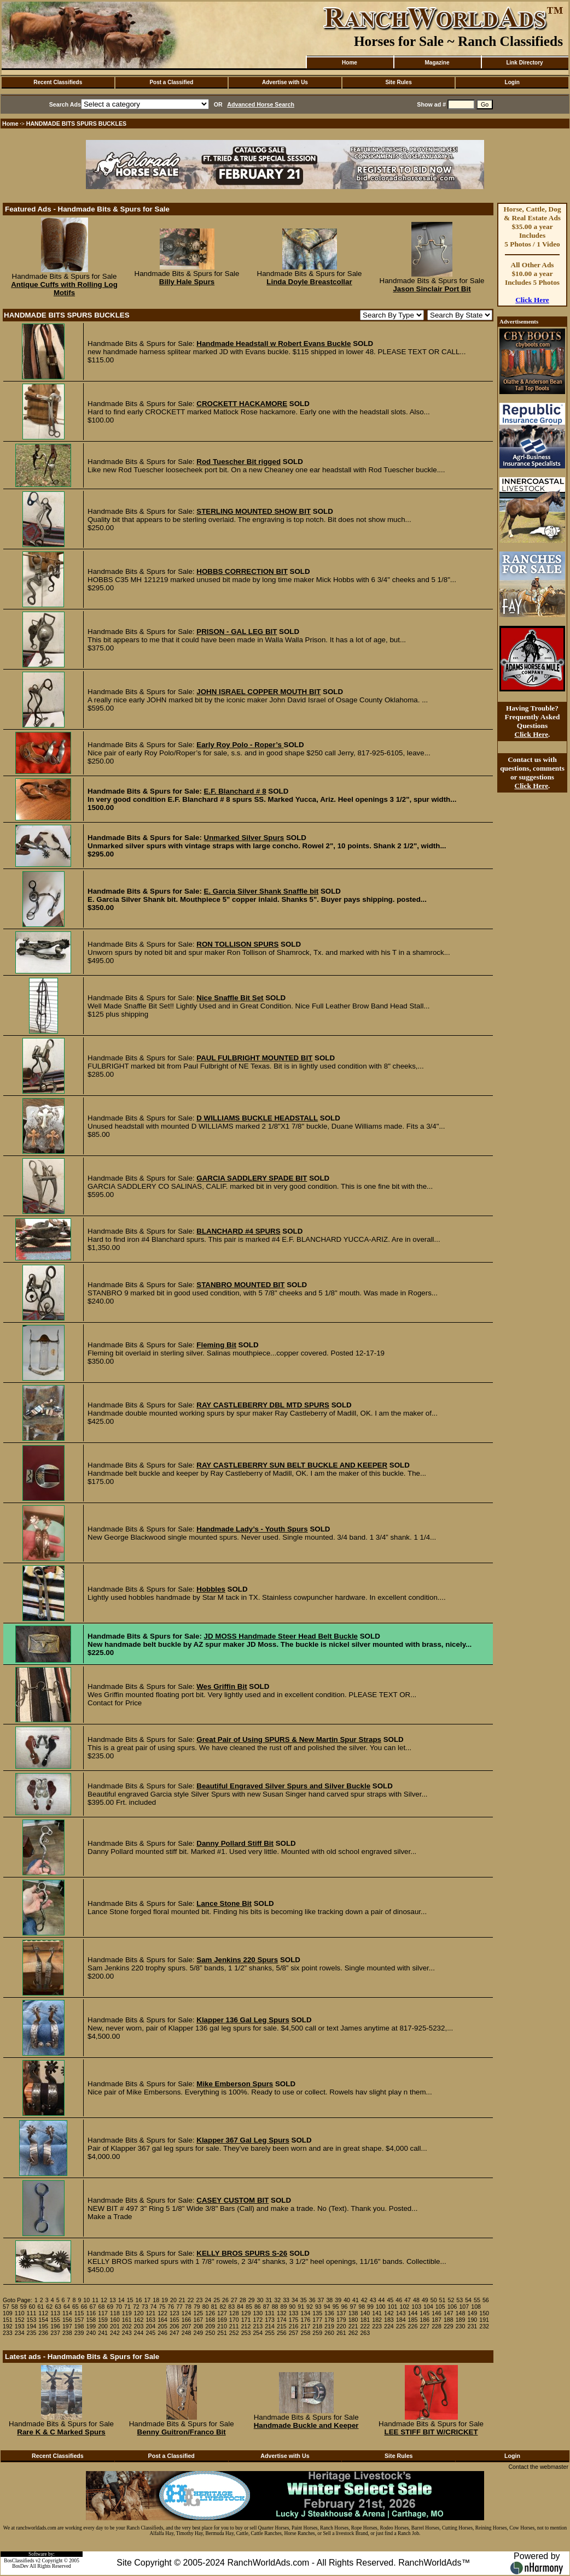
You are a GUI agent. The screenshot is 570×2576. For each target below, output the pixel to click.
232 (484, 2326)
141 (377, 2313)
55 (477, 2300)
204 (150, 2326)
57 (6, 2306)
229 (448, 2326)
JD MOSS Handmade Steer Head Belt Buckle (281, 1636)
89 (284, 2306)
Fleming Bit (216, 1345)
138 (353, 2313)
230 (461, 2326)
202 (127, 2326)
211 (234, 2326)
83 (231, 2306)
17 (147, 2300)
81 (214, 2306)
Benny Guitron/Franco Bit (181, 2432)
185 (413, 2319)
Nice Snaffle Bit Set (229, 998)
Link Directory (524, 63)
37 (321, 2300)
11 (95, 2300)
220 (341, 2326)
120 (139, 2313)
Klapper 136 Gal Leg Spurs (242, 2020)
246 (162, 2332)
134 (306, 2313)
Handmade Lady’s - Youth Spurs (251, 1529)
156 (67, 2319)
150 (484, 2313)
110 (20, 2313)
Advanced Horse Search (260, 104)
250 (210, 2332)
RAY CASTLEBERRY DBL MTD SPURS (262, 1405)
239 (79, 2332)
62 (49, 2306)
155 (55, 2319)
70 (118, 2306)
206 (174, 2326)
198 (79, 2326)
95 (336, 2306)
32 (277, 2300)
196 (55, 2326)
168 (210, 2319)
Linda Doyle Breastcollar (309, 282)
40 (347, 2300)
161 (127, 2319)
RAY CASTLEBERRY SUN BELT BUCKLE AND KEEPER (291, 1465)
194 (32, 2326)
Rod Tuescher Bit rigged (238, 461)
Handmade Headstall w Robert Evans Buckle (273, 343)
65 (75, 2306)
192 (8, 2326)
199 (91, 2326)
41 (355, 2300)
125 (198, 2313)
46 (398, 2300)
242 (115, 2332)
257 (294, 2332)
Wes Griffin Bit (221, 1686)
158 (91, 2319)
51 (442, 2300)
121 (150, 2313)
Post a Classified (171, 82)
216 (294, 2326)
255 (270, 2332)
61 (40, 2306)
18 (156, 2300)
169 (222, 2319)
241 (103, 2332)
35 (303, 2300)
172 (258, 2319)
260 (329, 2332)
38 (329, 2300)
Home (349, 63)
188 (448, 2319)
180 (353, 2319)
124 (186, 2313)
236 (43, 2332)
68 (101, 2306)
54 (468, 2300)
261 (341, 2332)
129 (246, 2313)
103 (416, 2306)
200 (103, 2326)
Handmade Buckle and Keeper (306, 2425)
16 (139, 2300)
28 (243, 2300)
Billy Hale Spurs (186, 282)
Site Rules (398, 82)
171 (246, 2319)
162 (139, 2319)
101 (393, 2306)
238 (67, 2332)
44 (382, 2300)
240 (91, 2332)
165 (174, 2319)
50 (434, 2300)
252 (234, 2332)
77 (179, 2306)
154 (43, 2319)
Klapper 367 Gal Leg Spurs (242, 2140)
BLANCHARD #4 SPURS (238, 1231)
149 (472, 2313)
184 (401, 2319)
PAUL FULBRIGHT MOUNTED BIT (254, 1058)
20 (173, 2300)
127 (222, 2313)
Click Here (532, 300)
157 (79, 2319)
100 (381, 2306)
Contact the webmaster (538, 2466)
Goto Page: (17, 2300)
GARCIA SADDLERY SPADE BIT (251, 1178)
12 (104, 2300)
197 (67, 2326)
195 (43, 2326)
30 (260, 2300)
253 (246, 2332)
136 (329, 2313)
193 (20, 2326)
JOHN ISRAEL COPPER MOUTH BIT (258, 692)
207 (186, 2326)
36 (312, 2300)
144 (413, 2313)
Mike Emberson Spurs (234, 2084)
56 (485, 2300)
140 (365, 2313)
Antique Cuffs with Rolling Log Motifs (64, 288)
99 (370, 2306)
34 (295, 2300)
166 (186, 2319)
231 (472, 2326)
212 (246, 2326)
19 (164, 2300)
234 (20, 2332)
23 (199, 2300)
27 (234, 2300)
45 (390, 2300)
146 (436, 2313)
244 (139, 2332)
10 (86, 2300)
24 (208, 2300)
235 (32, 2332)
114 (67, 2313)
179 (341, 2319)
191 (484, 2319)
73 (145, 2306)
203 (139, 2326)
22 (191, 2300)
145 (424, 2313)
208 (198, 2326)
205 (162, 2326)
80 (205, 2306)
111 (32, 2313)
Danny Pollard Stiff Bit (235, 1843)
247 (174, 2332)
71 (127, 2306)
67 (93, 2306)
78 (188, 2306)
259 (317, 2332)
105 (440, 2306)
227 (424, 2326)
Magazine (436, 63)
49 (425, 2300)
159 (103, 2319)
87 (266, 2306)
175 (294, 2319)
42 (364, 2300)
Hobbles (210, 1589)
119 (127, 2313)
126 (210, 2313)
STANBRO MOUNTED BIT (240, 1285)
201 (115, 2326)
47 (407, 2300)
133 (294, 2313)
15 (130, 2300)
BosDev (20, 2566)
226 (413, 2326)
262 (353, 2332)
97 (353, 2306)
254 (258, 2332)
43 (373, 2300)
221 (353, 2326)
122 (162, 2313)
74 (153, 2306)
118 (115, 2313)
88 (275, 2306)
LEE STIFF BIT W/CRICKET (431, 2432)
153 (32, 2319)
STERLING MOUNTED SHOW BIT (253, 511)
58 (14, 2306)
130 (258, 2313)
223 (377, 2326)
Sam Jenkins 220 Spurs (237, 1960)
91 (301, 2306)
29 (251, 2300)
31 (268, 2300)
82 (222, 2306)
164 (162, 2319)
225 (401, 2326)
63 (58, 2306)
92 (309, 2306)
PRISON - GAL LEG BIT (236, 631)
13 (112, 2300)
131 (270, 2313)
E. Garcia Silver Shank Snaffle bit (261, 891)
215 (282, 2326)
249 (198, 2332)
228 (436, 2326)
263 (365, 2332)
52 (450, 2300)
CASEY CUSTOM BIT (232, 2200)
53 (459, 2300)
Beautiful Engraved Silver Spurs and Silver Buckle (283, 1786)
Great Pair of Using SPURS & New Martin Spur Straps (288, 1739)
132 (282, 2313)
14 (121, 2300)
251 (222, 2332)
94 (327, 2306)
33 (286, 2300)
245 (150, 2332)
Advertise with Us (285, 82)
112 (43, 2313)
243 (127, 2332)
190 (472, 2319)
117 (103, 2313)
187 (436, 2319)
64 (66, 2306)
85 (249, 2306)
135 (317, 2313)
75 (162, 2306)
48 (416, 2300)
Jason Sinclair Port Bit (431, 289)
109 (8, 2313)
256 (282, 2332)
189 (461, 2319)
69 (110, 2306)
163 (150, 2319)
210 (222, 2326)
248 (186, 2332)
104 (428, 2306)
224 (389, 2326)
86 (257, 2306)
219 (329, 2326)
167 (198, 2319)
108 (476, 2306)
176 (306, 2319)
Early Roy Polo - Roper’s (239, 745)
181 (365, 2319)
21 (182, 2300)
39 (338, 2300)
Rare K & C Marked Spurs (61, 2432)
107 (464, 2306)
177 (317, 2319)
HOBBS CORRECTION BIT (242, 571)
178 (329, 2319)
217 (306, 2326)
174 (282, 2319)
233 (8, 2332)
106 (452, 2306)
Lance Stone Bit (224, 1903)
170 (234, 2319)
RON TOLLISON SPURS (237, 944)
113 (55, 2313)
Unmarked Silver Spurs (244, 838)
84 (240, 2306)
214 (270, 2326)
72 (136, 2306)
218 (317, 2326)
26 (225, 2300)
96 (344, 2306)
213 (258, 2326)
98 (361, 2306)
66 (84, 2306)
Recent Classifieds (57, 82)
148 (461, 2313)
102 (405, 2306)
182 (377, 2319)
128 (234, 2313)
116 (91, 2313)
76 (170, 2306)
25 (216, 2300)
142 (389, 2313)
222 (365, 2326)
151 (8, 2319)
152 (20, 2319)
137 (341, 2313)
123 (174, 2313)
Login (512, 82)
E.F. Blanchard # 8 (235, 791)
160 (115, 2319)
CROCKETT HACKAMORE (241, 404)
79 (197, 2306)
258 (306, 2332)
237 (55, 2332)
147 (448, 2313)
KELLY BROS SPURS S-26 (241, 2253)
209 (210, 2326)
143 (401, 2313)
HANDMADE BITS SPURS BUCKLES (76, 123)
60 (32, 2306)
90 (292, 2306)
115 (79, 2313)
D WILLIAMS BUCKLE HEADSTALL (257, 1118)
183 (389, 2319)
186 (424, 2319)
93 (318, 2306)
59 (23, 2306)
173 (270, 2319)
